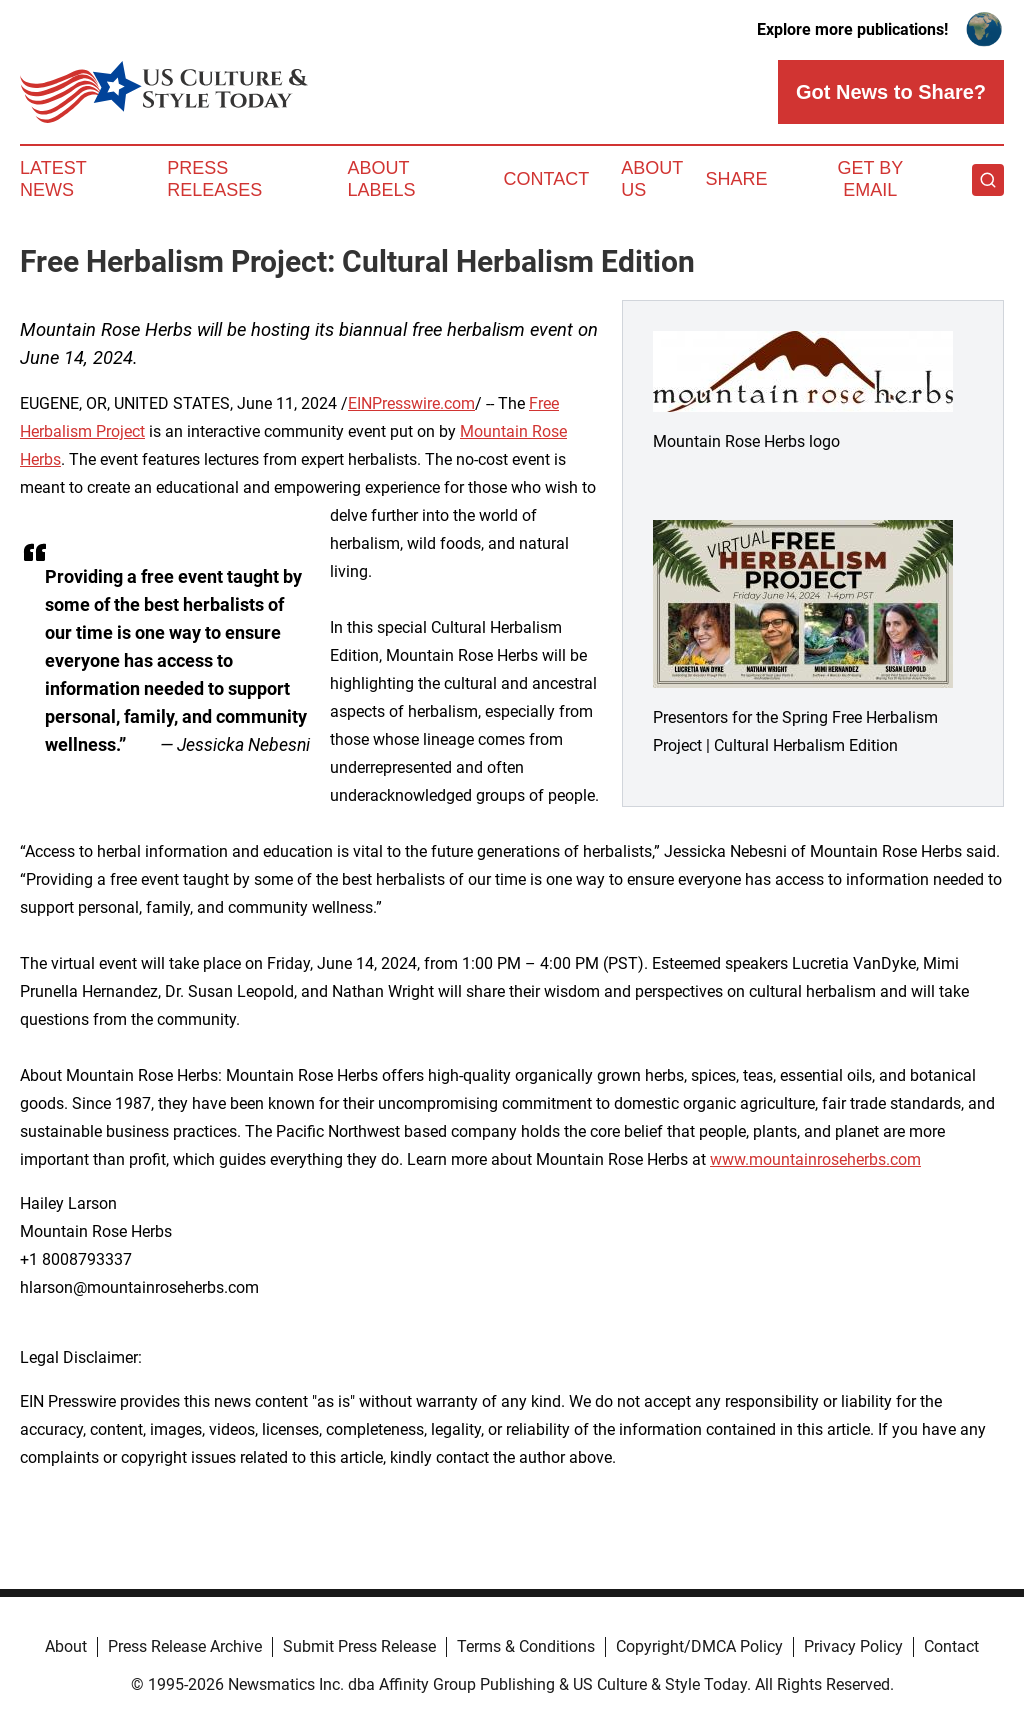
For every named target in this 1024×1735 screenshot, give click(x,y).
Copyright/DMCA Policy (699, 1646)
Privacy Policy (853, 1646)
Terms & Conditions (526, 1646)
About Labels (382, 179)
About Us (652, 179)
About (66, 1646)
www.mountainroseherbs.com (815, 1159)
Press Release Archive (185, 1646)
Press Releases (214, 179)
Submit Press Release (359, 1646)
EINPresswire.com (411, 403)
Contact (546, 179)
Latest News (53, 179)
